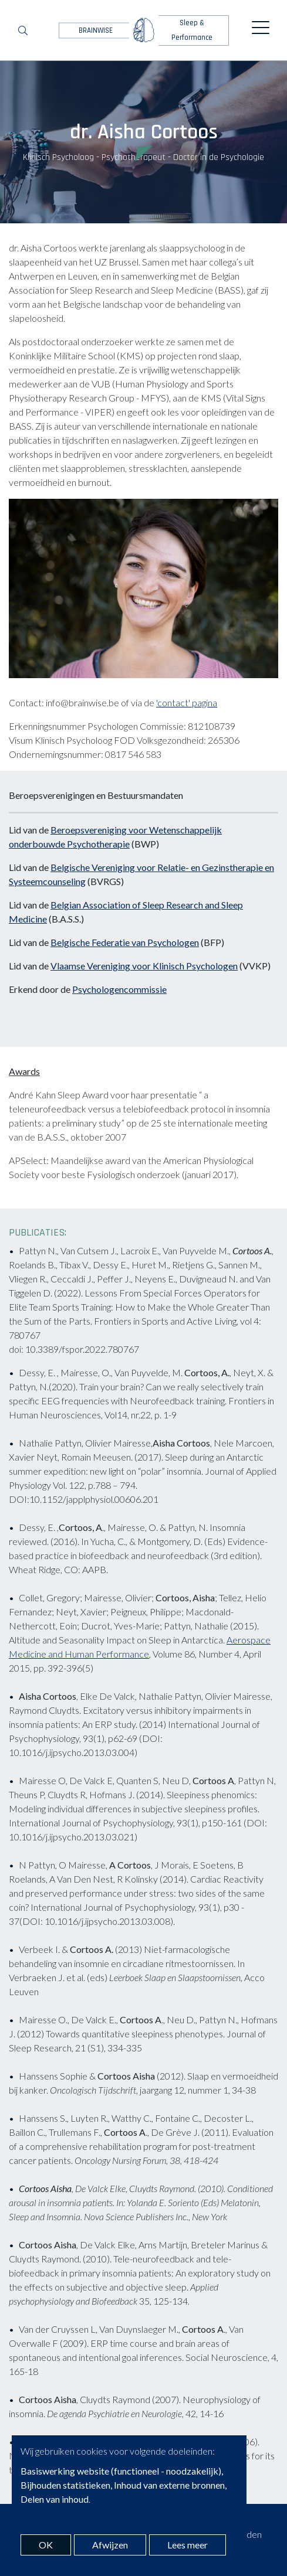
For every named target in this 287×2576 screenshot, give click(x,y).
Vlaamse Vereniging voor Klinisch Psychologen (144, 965)
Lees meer (187, 2544)
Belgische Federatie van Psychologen (124, 942)
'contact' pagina (186, 702)
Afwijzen (110, 2544)
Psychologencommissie (119, 989)
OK (46, 2544)
